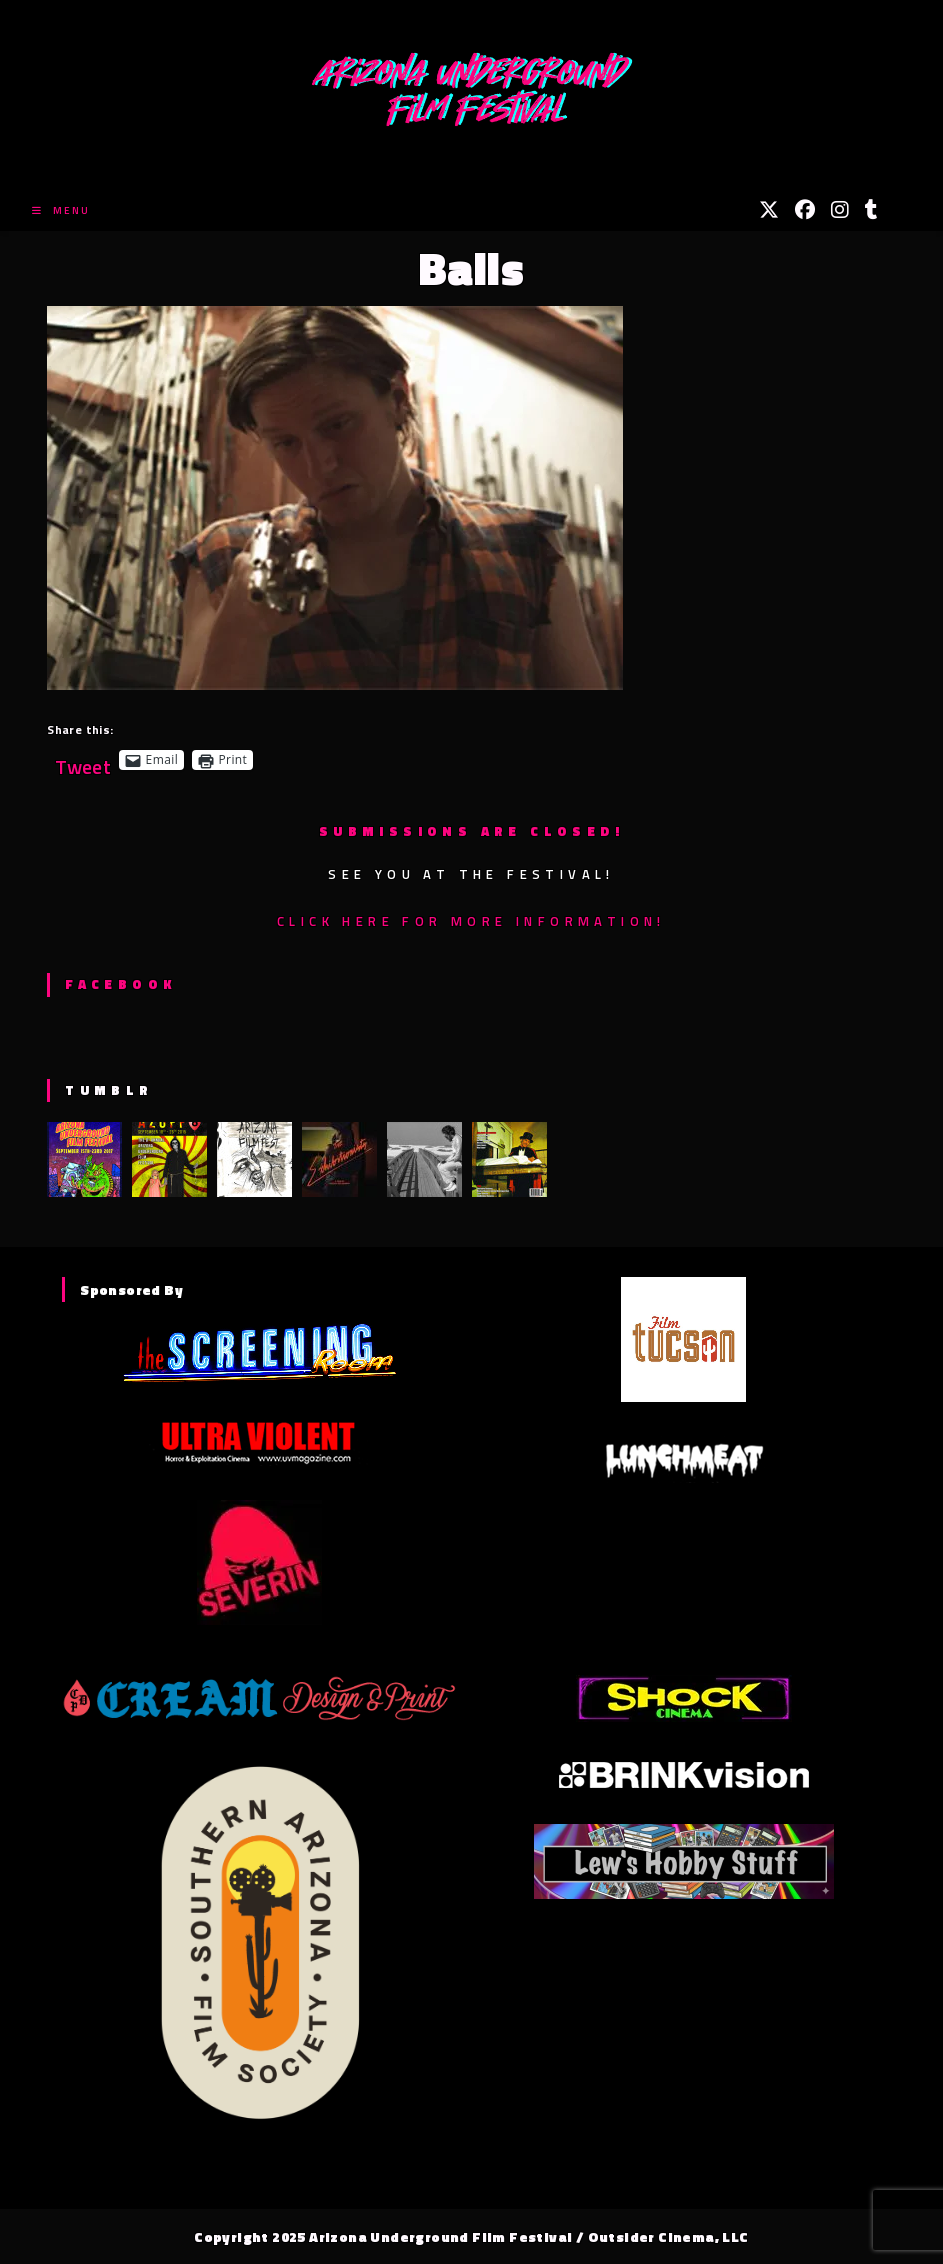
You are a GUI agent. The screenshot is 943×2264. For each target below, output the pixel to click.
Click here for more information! (471, 921)
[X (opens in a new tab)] (769, 210)
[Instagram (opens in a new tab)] (840, 210)
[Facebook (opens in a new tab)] (805, 210)
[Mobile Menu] (61, 210)
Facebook (120, 984)
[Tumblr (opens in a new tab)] (871, 210)
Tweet (83, 759)
